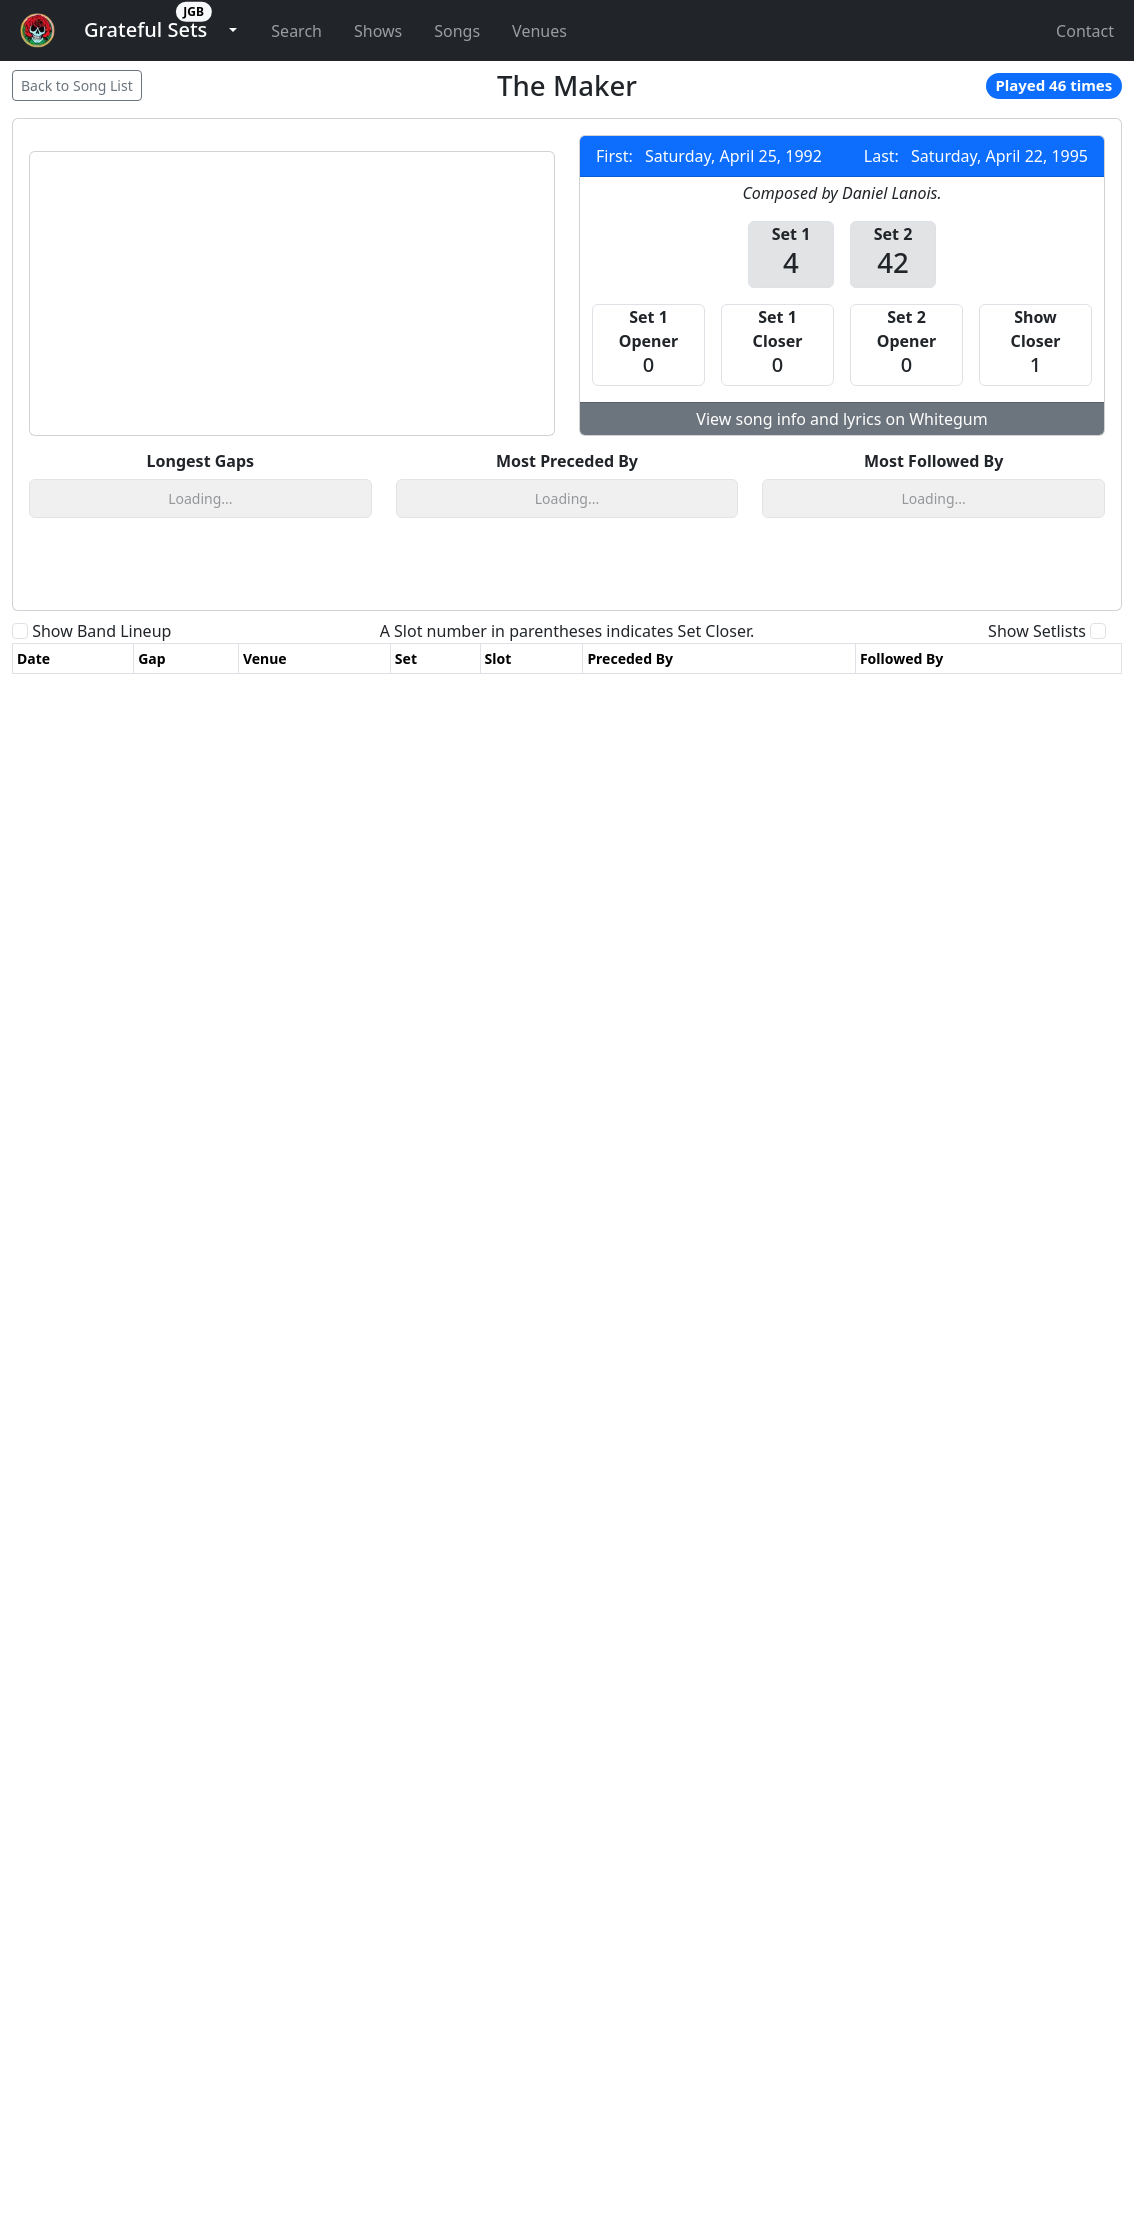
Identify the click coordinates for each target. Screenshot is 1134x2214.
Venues (539, 31)
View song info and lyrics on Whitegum (841, 419)
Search (296, 31)
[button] (145, 30)
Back (77, 85)
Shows (378, 31)
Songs (457, 31)
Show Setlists (1037, 783)
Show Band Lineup (101, 783)
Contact (1085, 31)
